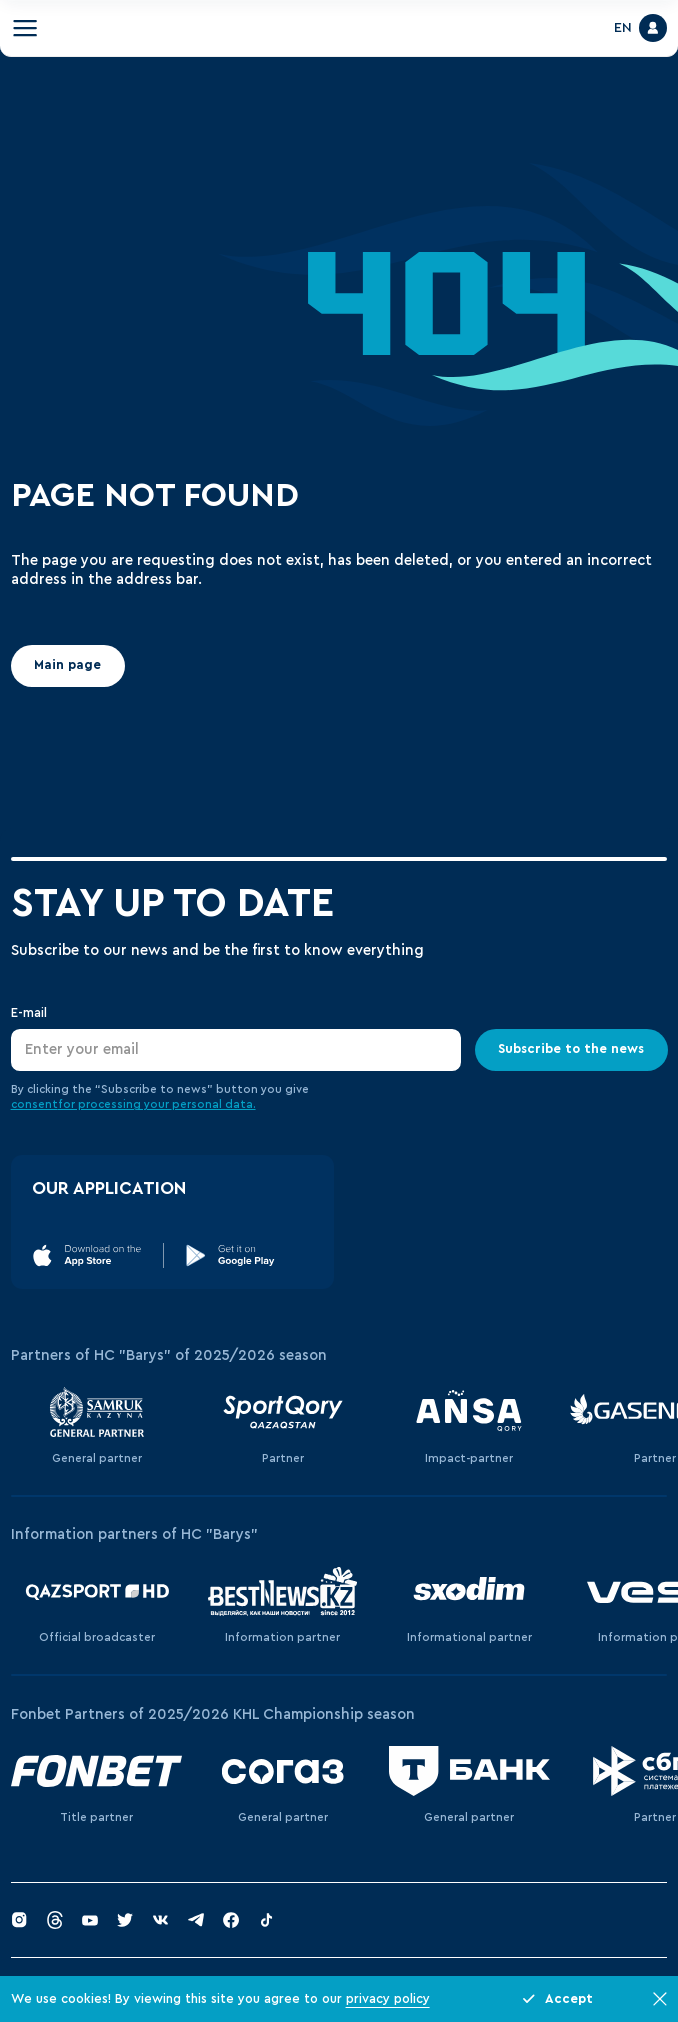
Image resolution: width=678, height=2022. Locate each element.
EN (623, 28)
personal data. (214, 1104)
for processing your (115, 1104)
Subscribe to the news (571, 1049)
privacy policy (388, 1999)
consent (34, 1104)
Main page (67, 666)
